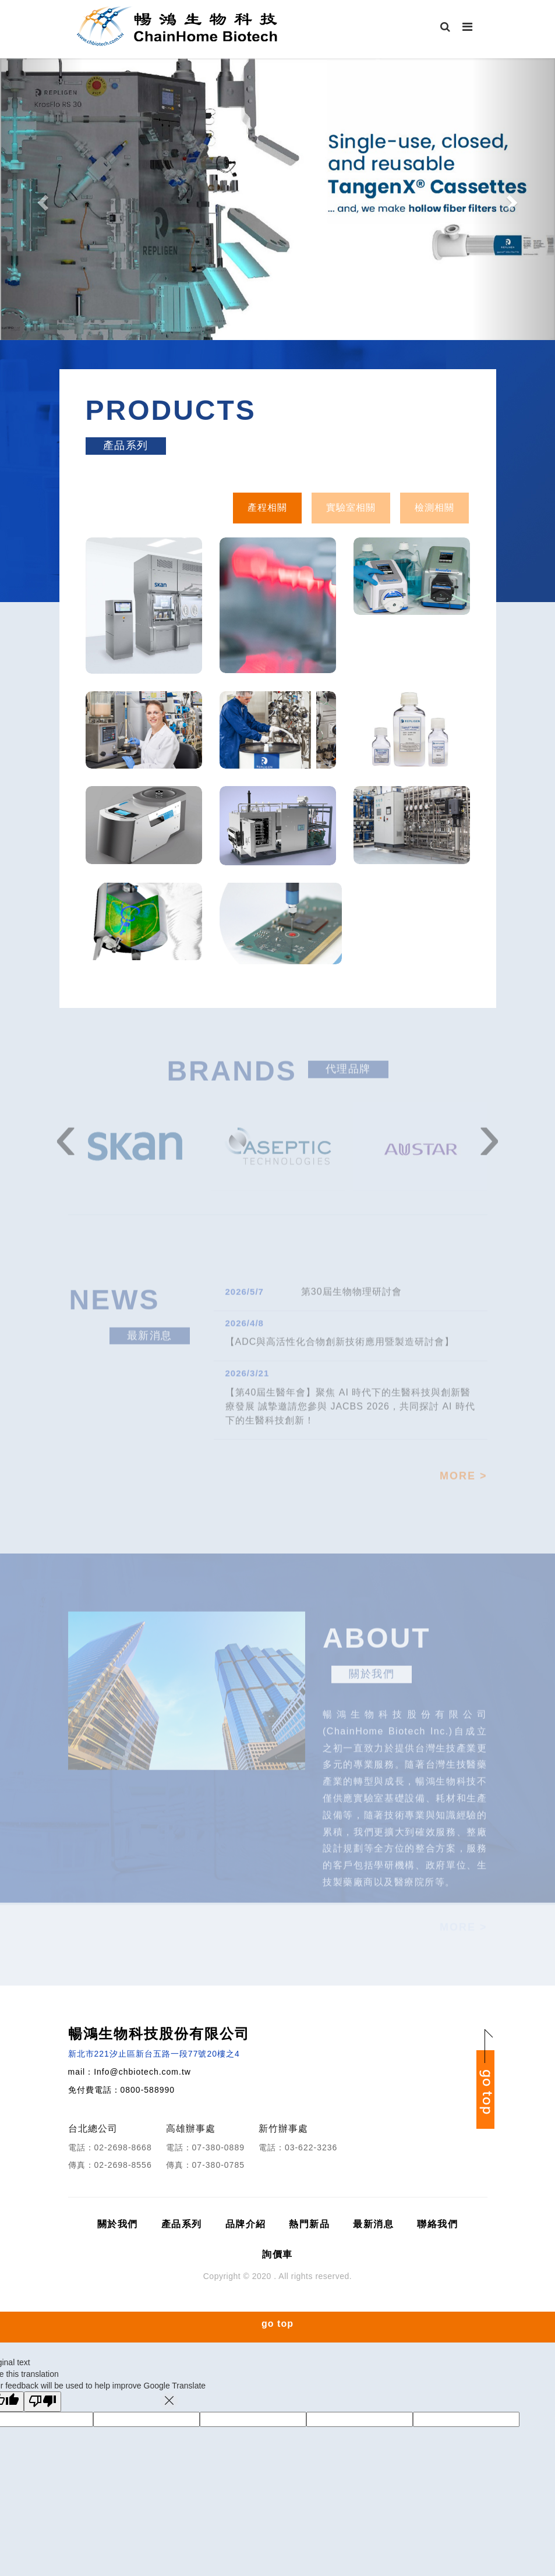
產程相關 (267, 507)
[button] (41, 199)
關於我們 (117, 2224)
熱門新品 (309, 2224)
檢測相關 (434, 507)
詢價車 (277, 2254)
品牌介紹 (245, 2224)
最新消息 (373, 2224)
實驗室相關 (351, 507)
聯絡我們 (437, 2224)
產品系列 (181, 2224)
